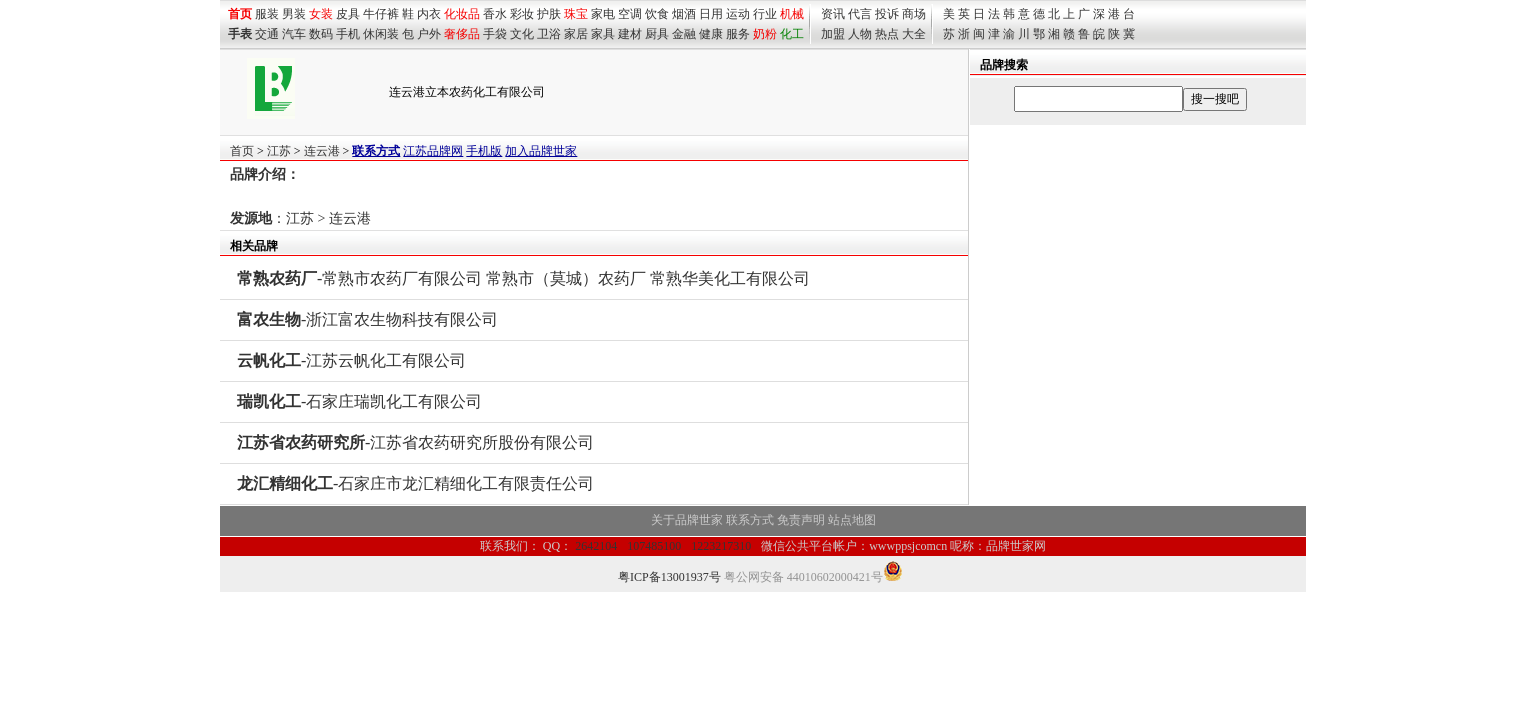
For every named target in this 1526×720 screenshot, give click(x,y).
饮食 (657, 14)
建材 (630, 34)
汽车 (294, 34)
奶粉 (765, 34)
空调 (630, 14)
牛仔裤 (381, 14)
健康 (711, 34)
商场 (914, 14)
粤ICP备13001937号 (669, 577)
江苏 (279, 151)
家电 (603, 14)
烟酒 (684, 14)
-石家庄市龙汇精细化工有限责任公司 (415, 483)
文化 (522, 34)
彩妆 (522, 14)
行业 (765, 14)
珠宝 (576, 14)
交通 (267, 34)
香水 (495, 14)
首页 (242, 151)
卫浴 (549, 34)
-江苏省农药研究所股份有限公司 (415, 442)
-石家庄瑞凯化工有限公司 (359, 401)
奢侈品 (462, 34)
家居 (576, 34)
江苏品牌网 (433, 151)
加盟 (833, 34)
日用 (711, 14)
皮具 (348, 14)
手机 (348, 34)
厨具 (657, 34)
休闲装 (381, 34)
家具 (603, 34)
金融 (684, 34)
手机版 (484, 151)
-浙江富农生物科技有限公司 (367, 319)
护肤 (549, 14)
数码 (321, 34)
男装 (294, 14)
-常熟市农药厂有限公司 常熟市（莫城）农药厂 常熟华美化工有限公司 (523, 278)
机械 (792, 14)
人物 (860, 34)
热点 (887, 34)
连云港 (322, 151)
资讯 (833, 14)
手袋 (495, 34)
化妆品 (462, 14)
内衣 (429, 14)
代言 (860, 14)
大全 (914, 34)
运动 (738, 14)
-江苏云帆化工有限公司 (351, 360)
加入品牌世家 (541, 151)
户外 (429, 34)
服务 (738, 34)
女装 (321, 14)
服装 (267, 14)
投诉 (887, 14)
